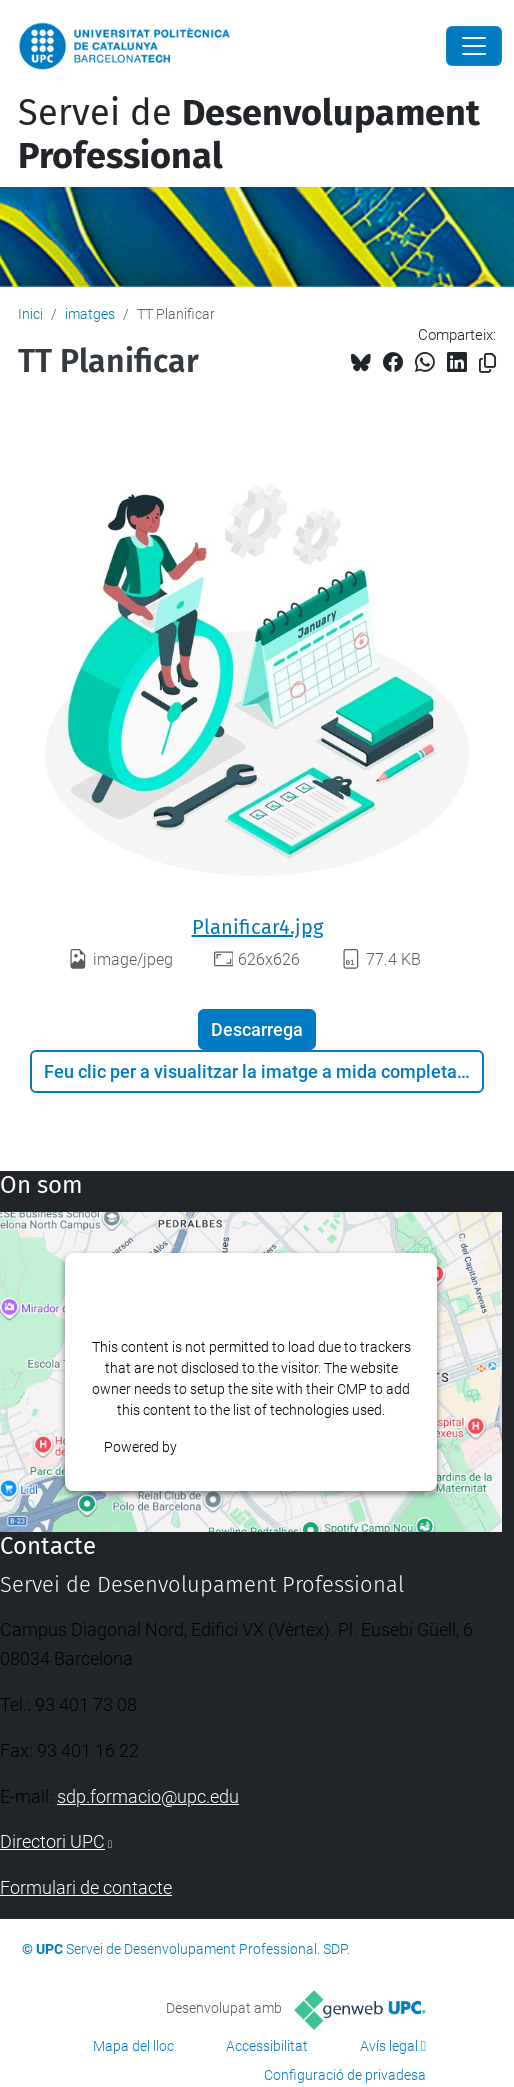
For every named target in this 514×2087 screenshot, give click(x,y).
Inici (30, 314)
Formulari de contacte (86, 1887)
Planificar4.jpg (257, 927)
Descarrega (257, 1029)
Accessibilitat (267, 2046)
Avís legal (389, 2046)
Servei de (249, 134)
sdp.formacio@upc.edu (148, 1796)
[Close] (474, 46)
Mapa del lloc (133, 2046)
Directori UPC (52, 1841)
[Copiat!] (487, 363)
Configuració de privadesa (345, 2075)
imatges (90, 314)
